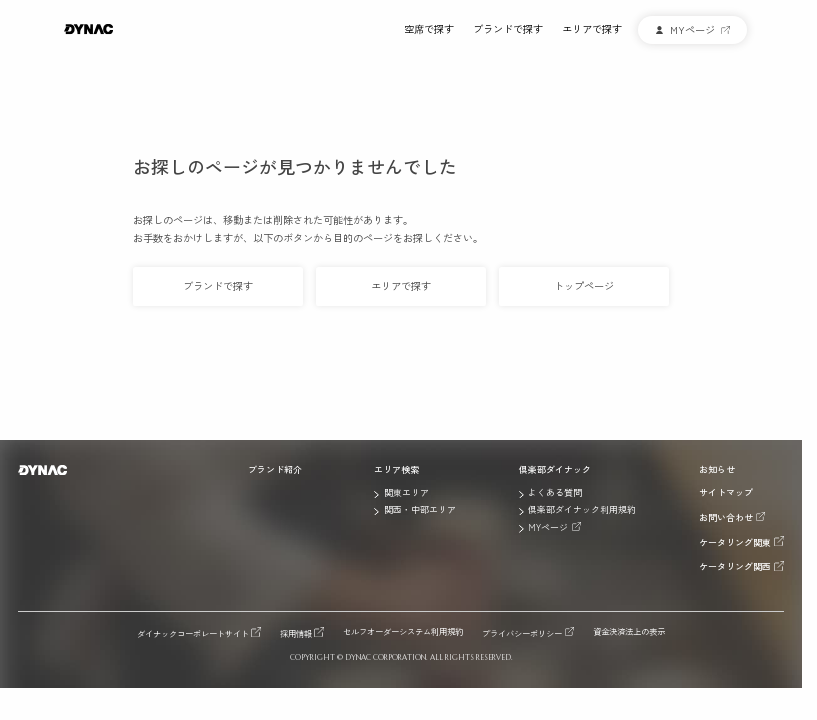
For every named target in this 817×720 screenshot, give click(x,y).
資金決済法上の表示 (629, 632)
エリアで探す (592, 29)
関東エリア (406, 493)
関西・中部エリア (420, 510)
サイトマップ (726, 493)
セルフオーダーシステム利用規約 (403, 632)
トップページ (584, 285)
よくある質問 (555, 493)
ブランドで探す (508, 29)
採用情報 (296, 632)
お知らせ (717, 470)
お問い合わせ (726, 517)
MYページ (548, 527)
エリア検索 (396, 470)
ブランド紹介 (275, 470)
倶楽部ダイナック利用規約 (582, 510)
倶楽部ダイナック (555, 470)
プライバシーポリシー (522, 632)
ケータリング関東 (735, 542)
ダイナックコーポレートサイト (193, 632)
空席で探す (429, 29)
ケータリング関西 (735, 566)
